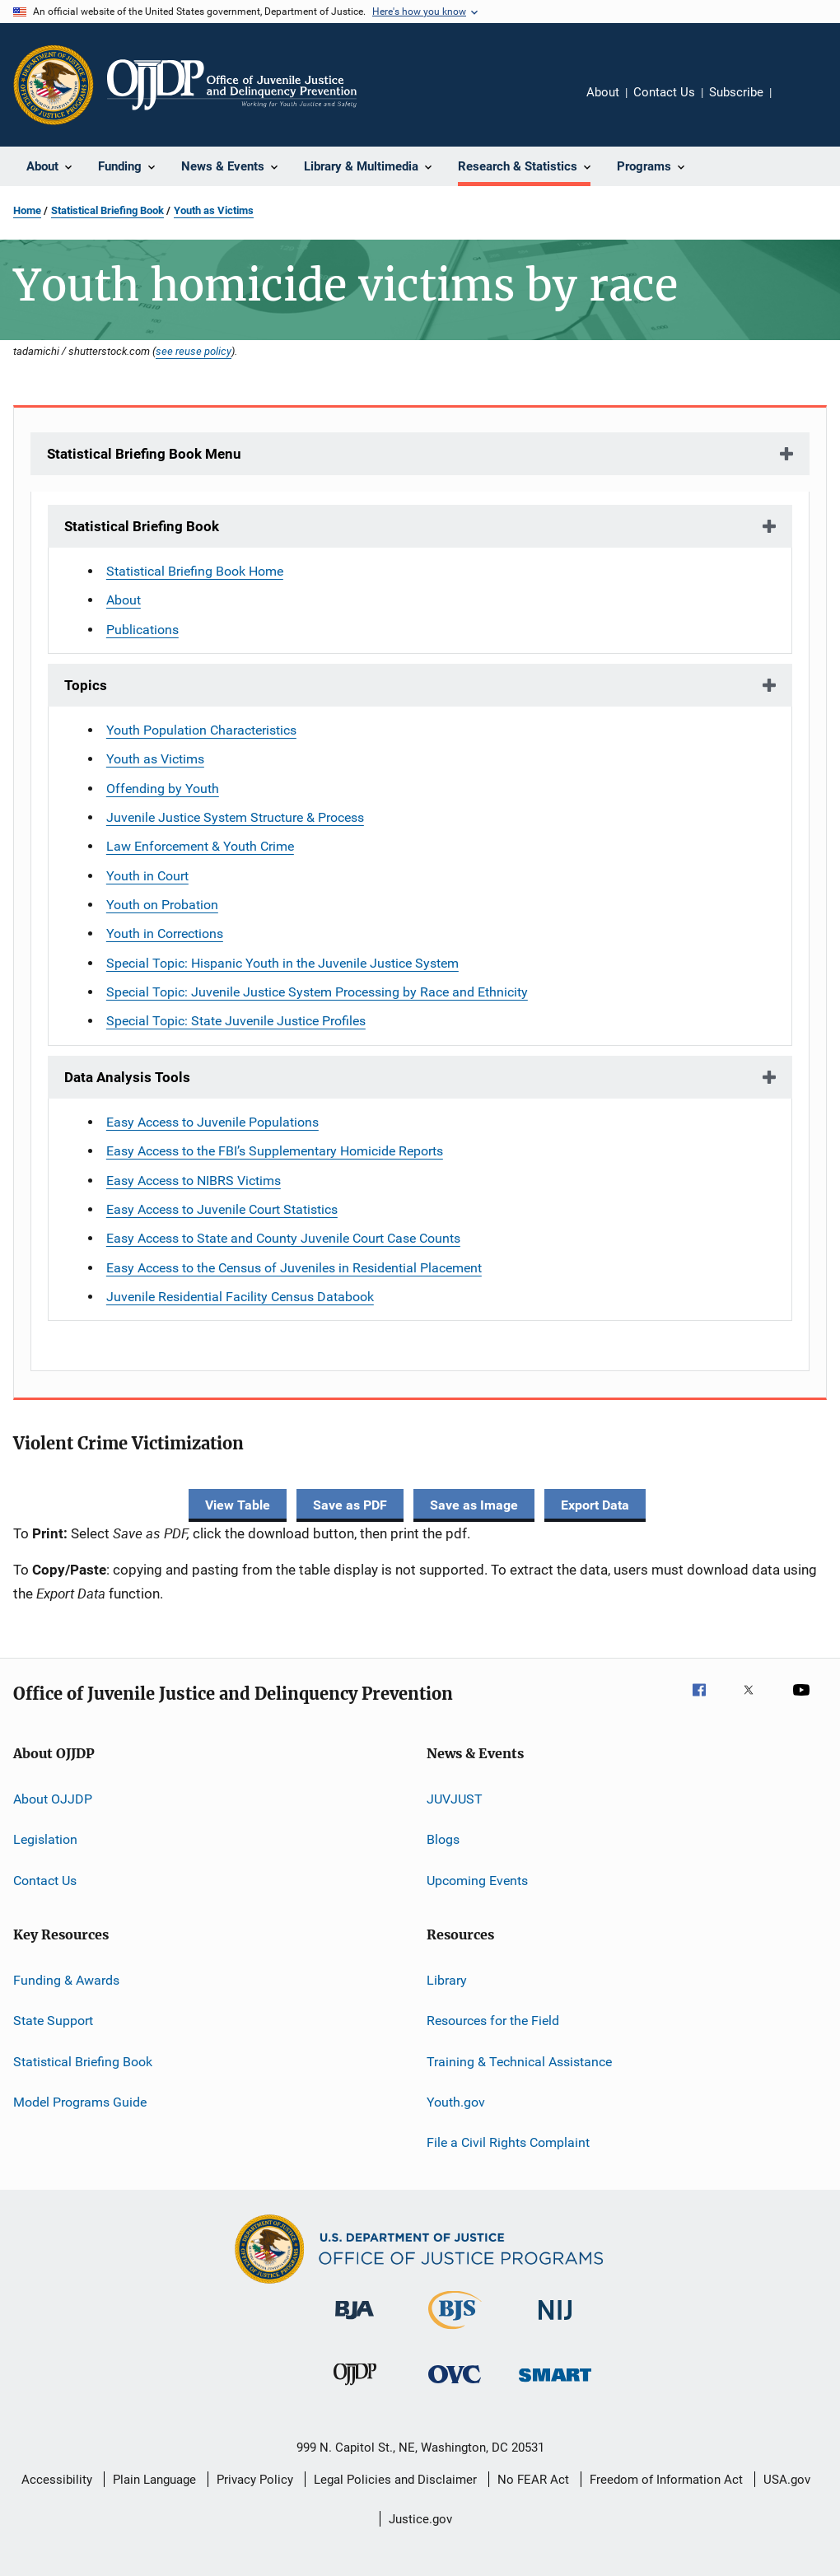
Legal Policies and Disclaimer (395, 2479)
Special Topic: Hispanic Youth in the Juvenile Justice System (282, 963)
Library (447, 1980)
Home (27, 210)
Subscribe (736, 92)
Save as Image (474, 1505)
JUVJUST (455, 1799)
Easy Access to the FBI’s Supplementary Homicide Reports (274, 1151)
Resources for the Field (493, 2020)
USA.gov (786, 2479)
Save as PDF (350, 1505)
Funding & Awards (66, 1980)
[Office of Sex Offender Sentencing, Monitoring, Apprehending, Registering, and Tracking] (555, 2384)
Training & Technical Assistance (519, 2061)
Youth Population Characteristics (201, 730)
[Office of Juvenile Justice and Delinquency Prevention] (355, 2388)
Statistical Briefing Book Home (194, 571)
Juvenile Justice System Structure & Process (235, 817)
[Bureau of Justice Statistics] (455, 2332)
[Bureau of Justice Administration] (354, 2322)
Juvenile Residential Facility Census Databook (240, 1296)
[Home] (232, 84)
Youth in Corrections (164, 933)
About (602, 92)
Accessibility (56, 2479)
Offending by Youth (162, 788)
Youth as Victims (214, 210)
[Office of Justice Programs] (53, 84)
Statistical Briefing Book (107, 210)
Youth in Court (147, 876)
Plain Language (154, 2479)
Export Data (595, 1505)
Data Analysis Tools (127, 1077)
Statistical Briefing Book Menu (144, 454)
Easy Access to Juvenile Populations (212, 1122)
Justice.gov (420, 2519)
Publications (142, 629)
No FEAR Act (533, 2479)
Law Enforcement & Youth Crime (200, 846)
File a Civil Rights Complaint (508, 2142)
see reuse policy (193, 350)
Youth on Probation (162, 904)
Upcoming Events (477, 1880)
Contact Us (664, 92)
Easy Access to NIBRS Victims (193, 1180)
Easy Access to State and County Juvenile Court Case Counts (283, 1238)
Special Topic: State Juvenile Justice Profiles (236, 1021)
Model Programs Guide (80, 2102)
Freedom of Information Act (666, 2479)
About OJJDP (52, 1799)
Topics (85, 685)
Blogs (443, 1839)
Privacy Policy (255, 2479)
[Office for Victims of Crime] (454, 2386)
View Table (237, 1505)
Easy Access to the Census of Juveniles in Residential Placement (294, 1268)
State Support (53, 2020)
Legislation (45, 1839)
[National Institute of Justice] (555, 2323)
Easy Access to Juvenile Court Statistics (222, 1209)
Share (797, 103)
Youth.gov (456, 2102)
